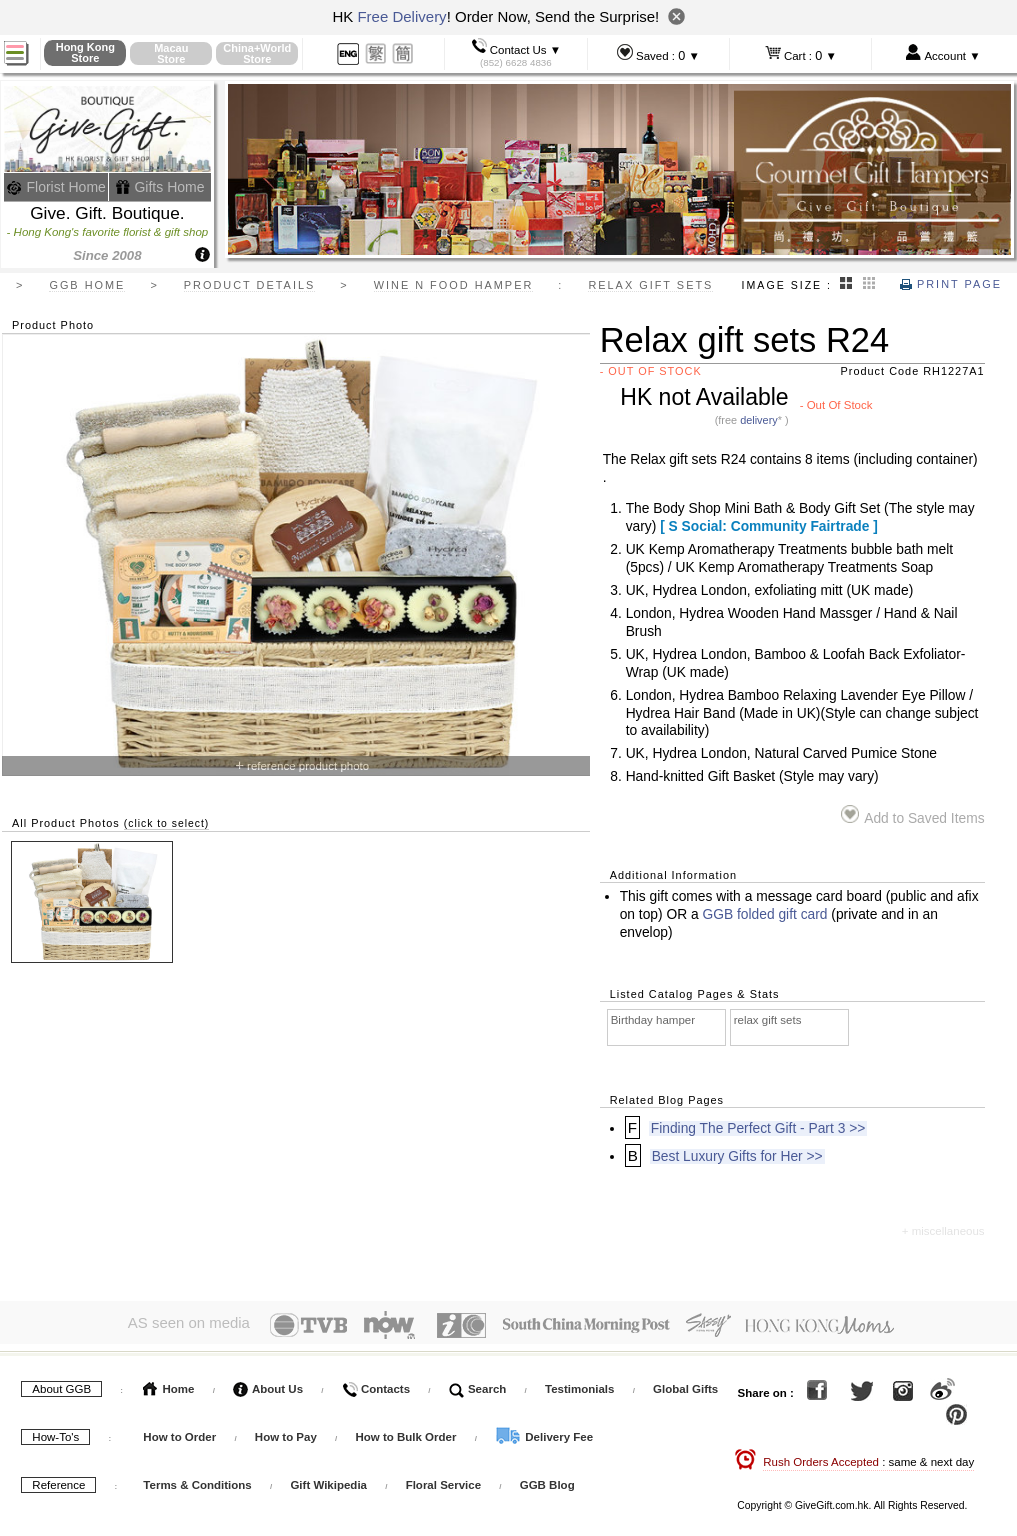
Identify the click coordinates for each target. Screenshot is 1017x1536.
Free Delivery (401, 16)
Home (168, 1385)
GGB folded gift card (764, 914)
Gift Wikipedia (328, 1481)
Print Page (951, 284)
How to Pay (287, 1433)
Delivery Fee (544, 1433)
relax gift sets (768, 1020)
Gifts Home (160, 187)
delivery (759, 420)
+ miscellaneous (943, 1231)
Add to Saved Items (912, 815)
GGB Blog (547, 1481)
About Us (268, 1385)
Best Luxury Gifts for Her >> (737, 1156)
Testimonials (579, 1385)
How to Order (179, 1433)
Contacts (376, 1385)
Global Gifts (685, 1385)
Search (478, 1385)
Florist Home (56, 187)
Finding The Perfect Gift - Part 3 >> (758, 1128)
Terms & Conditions (197, 1481)
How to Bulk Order (407, 1433)
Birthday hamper (653, 1020)
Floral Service (443, 1481)
